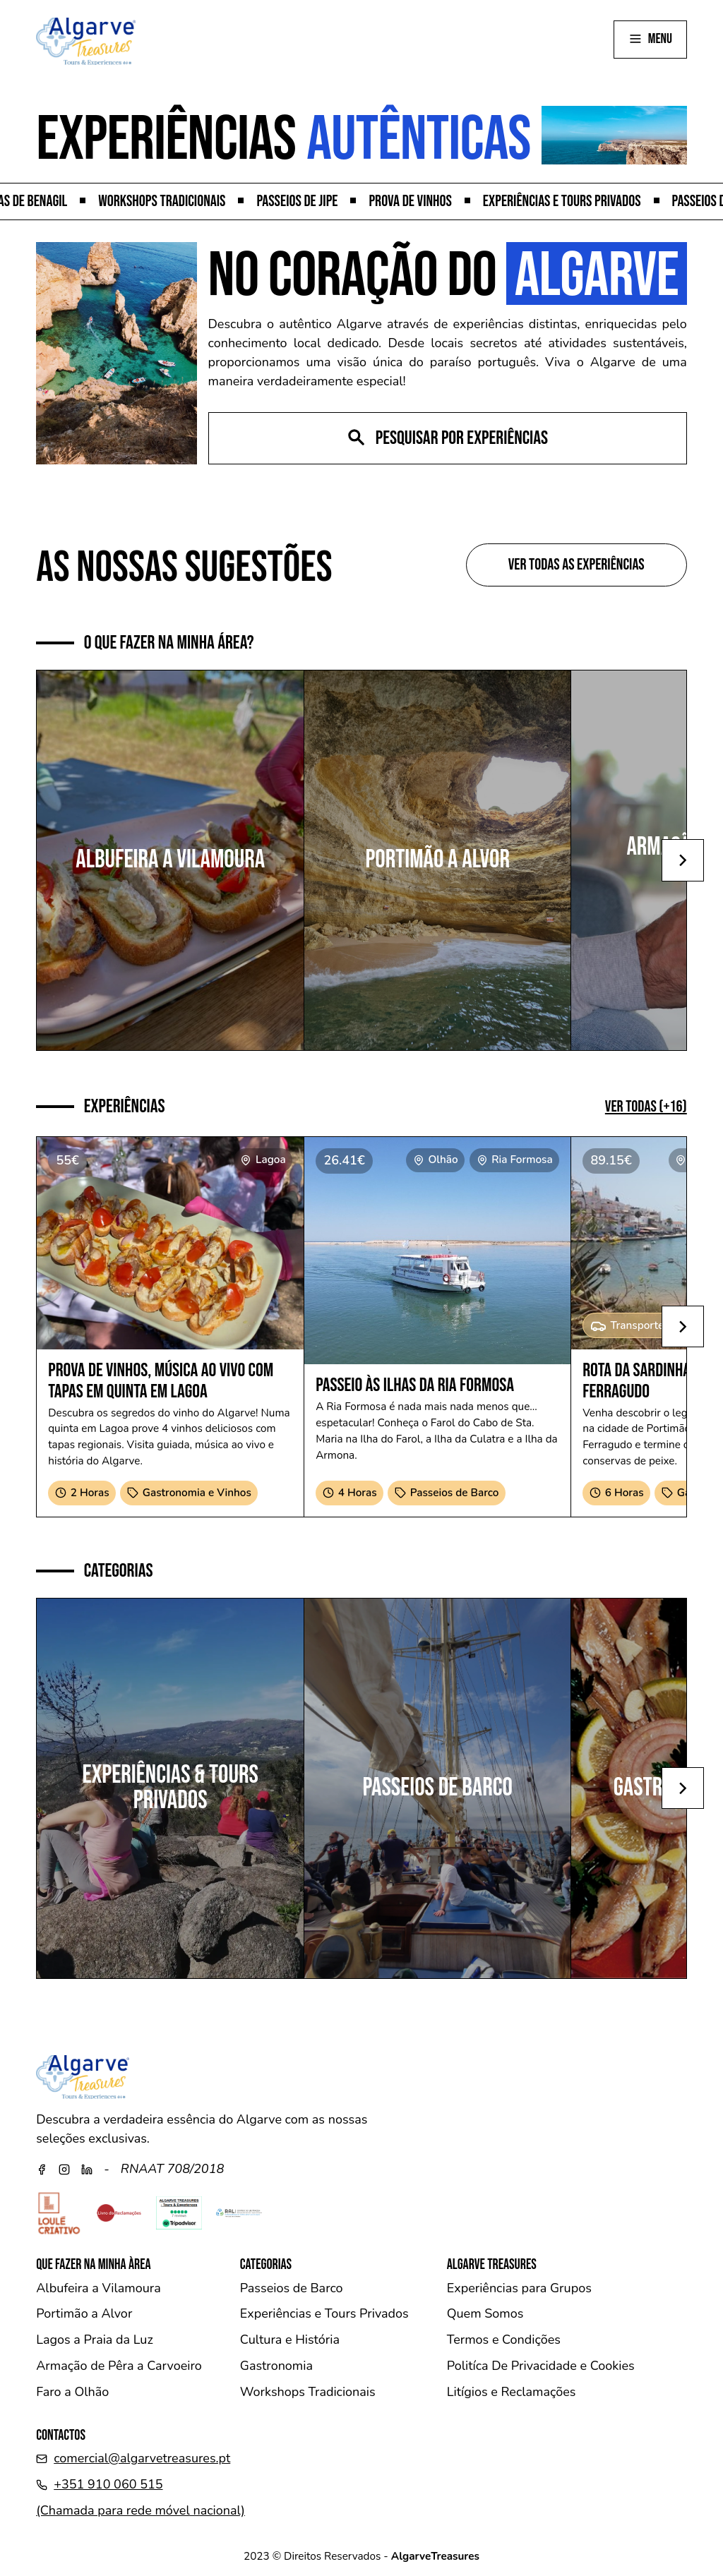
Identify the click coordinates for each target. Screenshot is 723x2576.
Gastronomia (276, 2365)
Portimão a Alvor (84, 2313)
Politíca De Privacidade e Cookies (541, 2365)
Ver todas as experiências (576, 564)
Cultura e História (290, 2339)
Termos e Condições (504, 2339)
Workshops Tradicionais (308, 2391)
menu (650, 38)
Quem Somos (485, 2313)
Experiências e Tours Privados (324, 2313)
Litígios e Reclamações (511, 2391)
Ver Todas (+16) (646, 1107)
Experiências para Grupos (519, 2288)
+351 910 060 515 (108, 2484)
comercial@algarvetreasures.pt (142, 2458)
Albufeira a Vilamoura (98, 2288)
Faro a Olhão (72, 2391)
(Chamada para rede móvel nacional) (140, 2510)
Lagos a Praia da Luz (94, 2339)
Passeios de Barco (291, 2288)
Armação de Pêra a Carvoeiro (119, 2365)
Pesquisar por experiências (447, 438)
